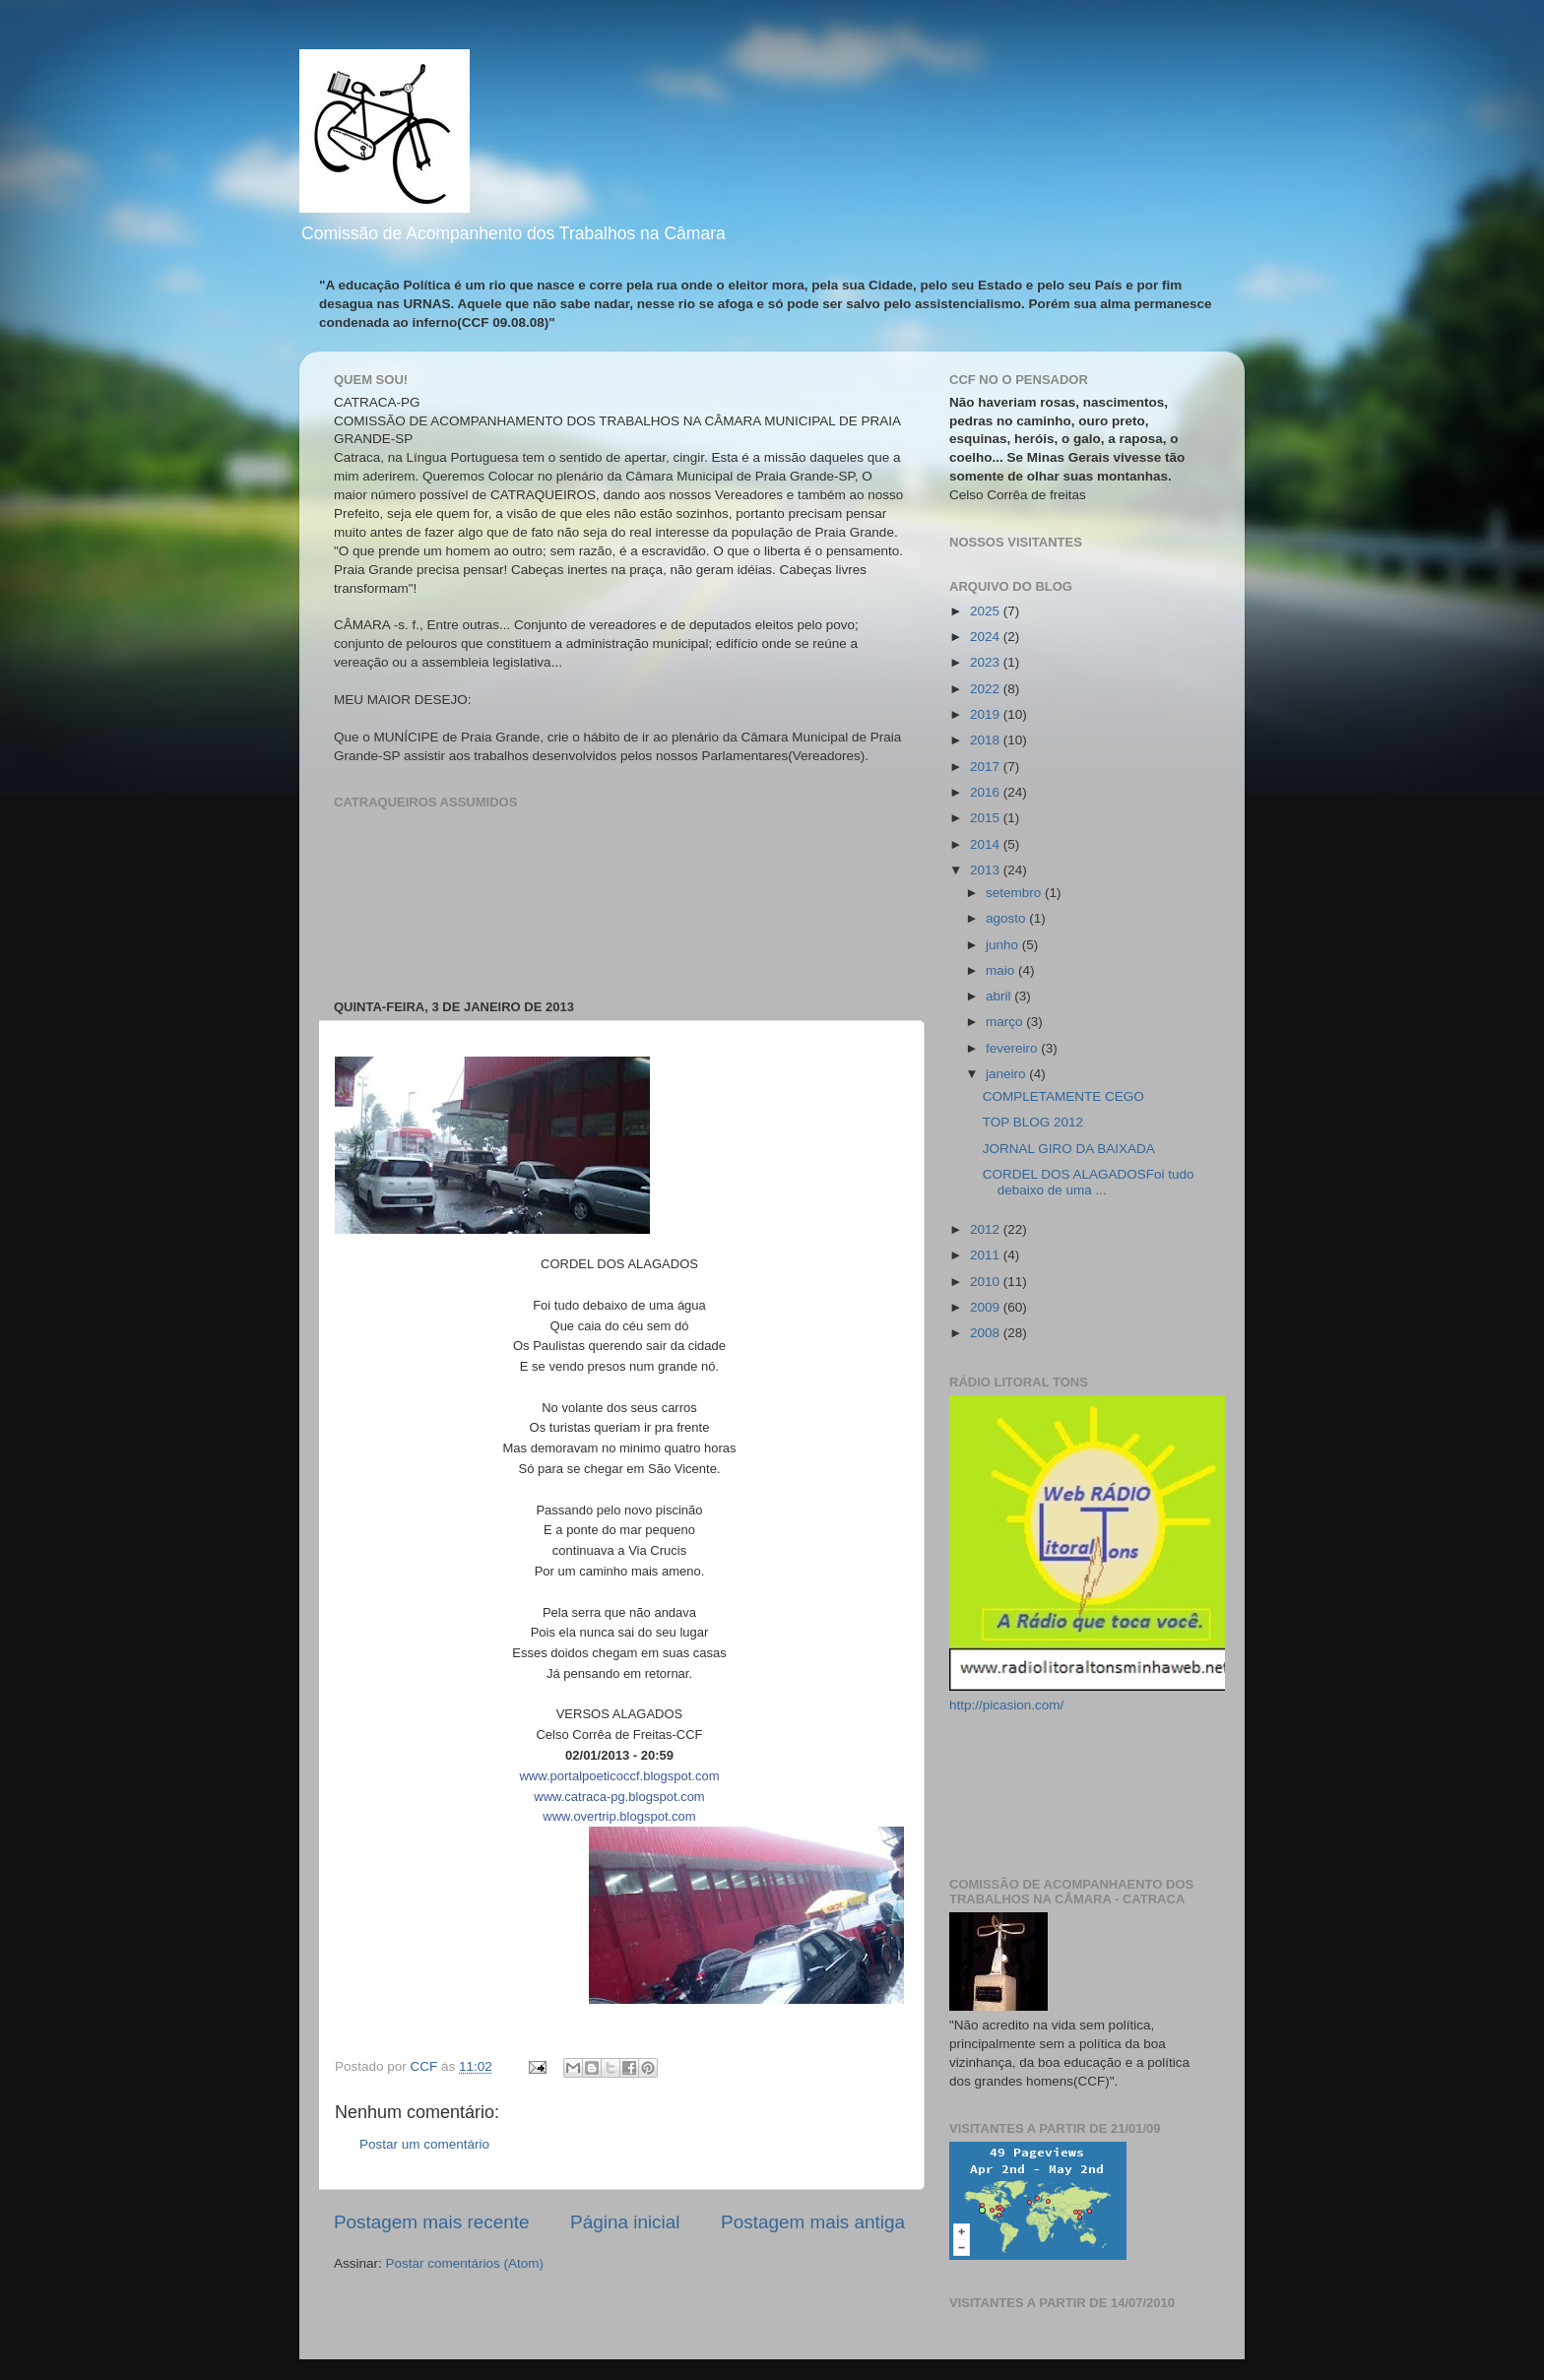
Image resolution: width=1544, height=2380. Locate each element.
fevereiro (1013, 1048)
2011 (986, 1255)
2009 (986, 1307)
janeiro (1007, 1073)
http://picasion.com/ (1006, 1705)
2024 (986, 636)
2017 (986, 766)
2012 (986, 1229)
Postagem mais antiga (813, 2222)
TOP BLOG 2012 (1033, 1122)
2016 (986, 792)
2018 (986, 740)
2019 (986, 714)
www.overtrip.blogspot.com (619, 1816)
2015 (986, 817)
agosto (1007, 918)
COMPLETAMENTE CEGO (1063, 1096)
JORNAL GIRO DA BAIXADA (1069, 1148)
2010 (986, 1281)
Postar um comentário (424, 2144)
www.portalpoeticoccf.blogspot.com (619, 1776)
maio (1002, 970)
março (1006, 1021)
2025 (986, 611)
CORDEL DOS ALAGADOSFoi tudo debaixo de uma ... (1088, 1182)
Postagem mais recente (431, 2222)
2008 (986, 1332)
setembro (1015, 892)
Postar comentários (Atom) (465, 2263)
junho (1004, 944)
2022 (986, 688)
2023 (986, 662)
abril (1000, 996)
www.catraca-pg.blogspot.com (619, 1796)
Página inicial (624, 2222)
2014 (986, 844)
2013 (986, 870)
